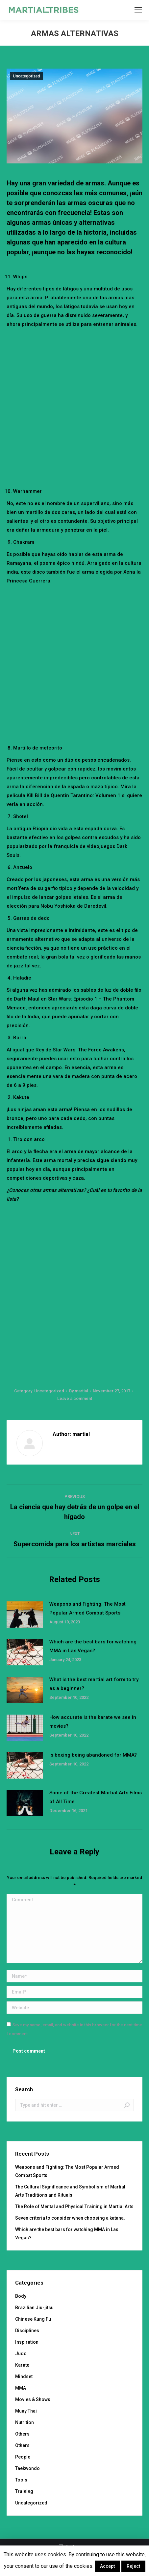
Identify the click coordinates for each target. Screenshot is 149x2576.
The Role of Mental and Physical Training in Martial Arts (74, 2206)
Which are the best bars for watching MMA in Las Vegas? (93, 1646)
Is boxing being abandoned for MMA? (93, 1755)
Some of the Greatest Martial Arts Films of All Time (95, 1797)
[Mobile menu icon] (138, 10)
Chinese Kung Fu (33, 2319)
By (78, 1390)
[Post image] (25, 1614)
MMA (20, 2388)
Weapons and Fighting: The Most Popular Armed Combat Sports (87, 1608)
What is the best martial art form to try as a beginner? (93, 1684)
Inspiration (26, 2342)
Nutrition (24, 2422)
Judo (21, 2353)
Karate (22, 2365)
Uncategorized (26, 76)
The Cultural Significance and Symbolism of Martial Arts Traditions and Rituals (70, 2191)
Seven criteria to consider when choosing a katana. (70, 2218)
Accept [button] (107, 2566)
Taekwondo (27, 2468)
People (22, 2457)
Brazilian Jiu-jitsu (34, 2307)
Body (20, 2296)
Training (24, 2491)
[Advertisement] (74, 406)
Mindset (24, 2376)
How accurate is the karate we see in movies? (92, 1721)
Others (22, 2434)
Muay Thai (26, 2411)
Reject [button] (133, 2566)
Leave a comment (74, 1398)
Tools (21, 2479)
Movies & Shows (32, 2399)
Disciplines (27, 2330)
